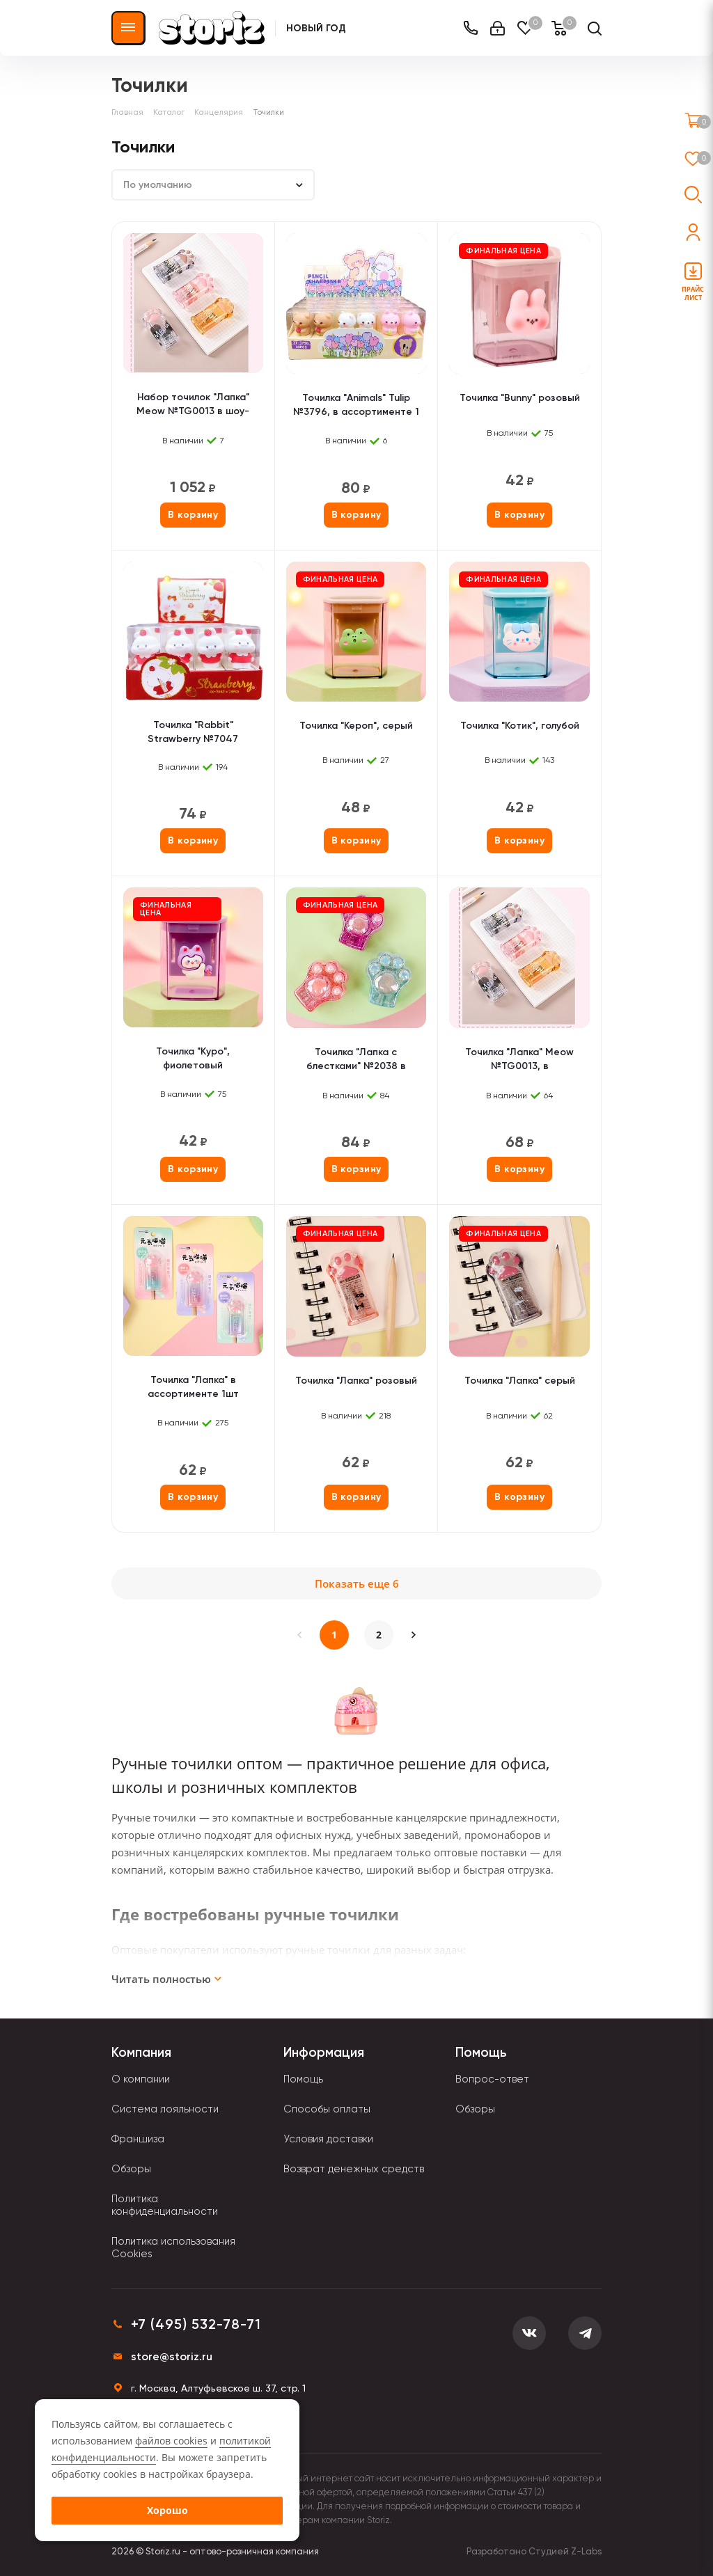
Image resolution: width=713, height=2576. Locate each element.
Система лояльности (165, 2109)
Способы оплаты (326, 2109)
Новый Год (316, 28)
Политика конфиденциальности (164, 2205)
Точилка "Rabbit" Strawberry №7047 (193, 732)
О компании (140, 2079)
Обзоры (131, 2169)
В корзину (193, 515)
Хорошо (167, 2510)
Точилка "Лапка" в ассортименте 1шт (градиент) (193, 1388)
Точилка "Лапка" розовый (356, 1380)
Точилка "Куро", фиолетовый (193, 1058)
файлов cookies (171, 2440)
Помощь (303, 2079)
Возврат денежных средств (353, 2169)
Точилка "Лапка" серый (519, 1380)
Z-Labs (586, 2551)
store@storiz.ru (171, 2356)
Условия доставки (328, 2139)
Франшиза (137, 2139)
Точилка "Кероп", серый (356, 726)
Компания (141, 2052)
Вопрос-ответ (492, 2079)
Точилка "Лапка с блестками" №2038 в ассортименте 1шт (356, 1060)
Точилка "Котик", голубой (519, 726)
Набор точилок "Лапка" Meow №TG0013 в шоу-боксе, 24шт (192, 405)
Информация (323, 2052)
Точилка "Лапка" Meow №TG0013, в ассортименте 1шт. (519, 1060)
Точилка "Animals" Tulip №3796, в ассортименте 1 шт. (356, 406)
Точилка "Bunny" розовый (520, 398)
